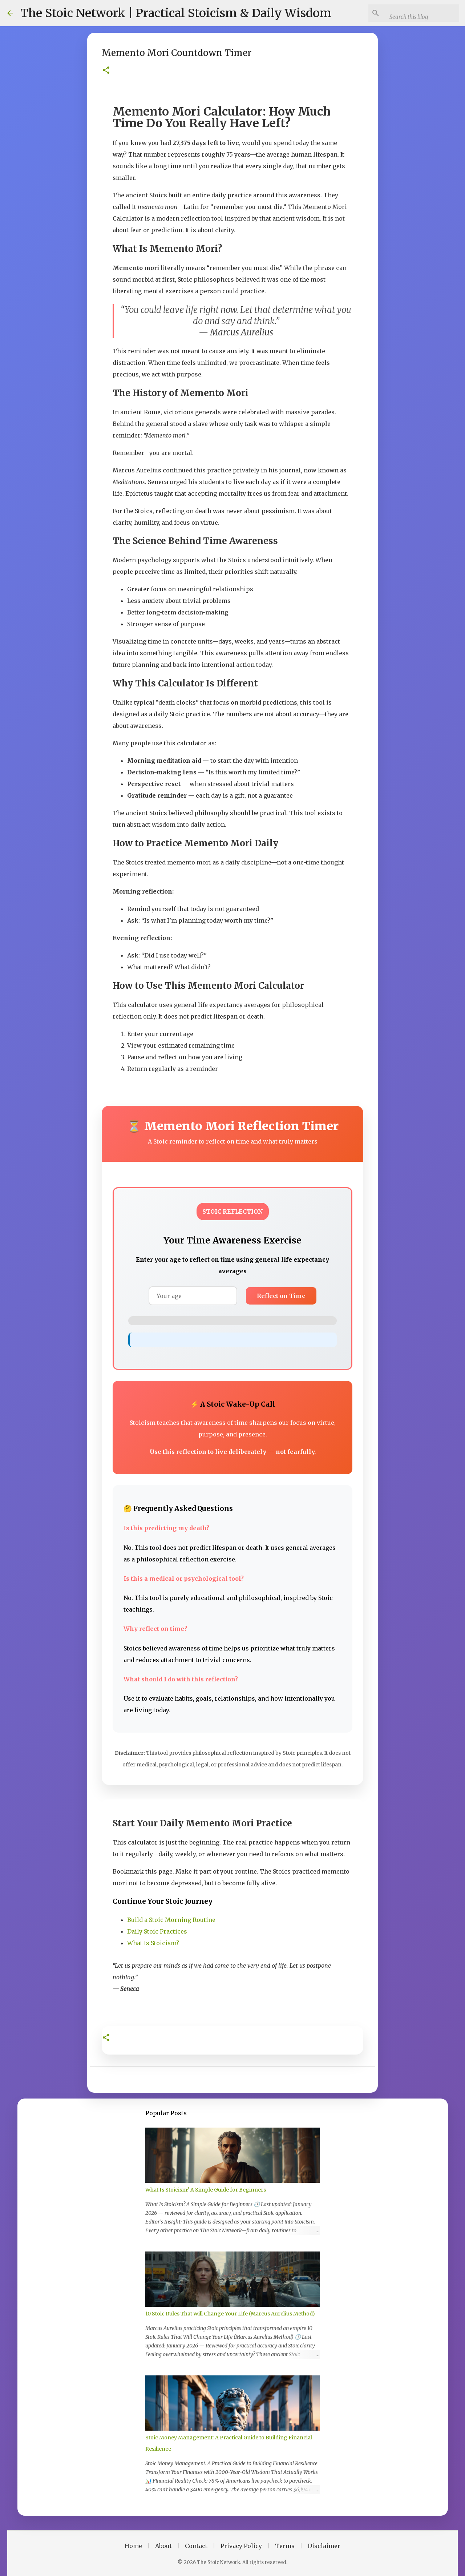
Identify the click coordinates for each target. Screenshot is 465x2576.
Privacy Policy (241, 2545)
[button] (106, 71)
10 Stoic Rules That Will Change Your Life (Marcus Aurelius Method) (230, 2313)
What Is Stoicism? (153, 1943)
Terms (285, 2545)
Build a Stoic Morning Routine (171, 1919)
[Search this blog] (425, 16)
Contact (196, 2545)
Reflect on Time (281, 1295)
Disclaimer (324, 2545)
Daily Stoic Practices (157, 1931)
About (163, 2545)
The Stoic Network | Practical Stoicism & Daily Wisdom (175, 13)
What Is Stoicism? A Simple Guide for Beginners (205, 2189)
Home (133, 2545)
